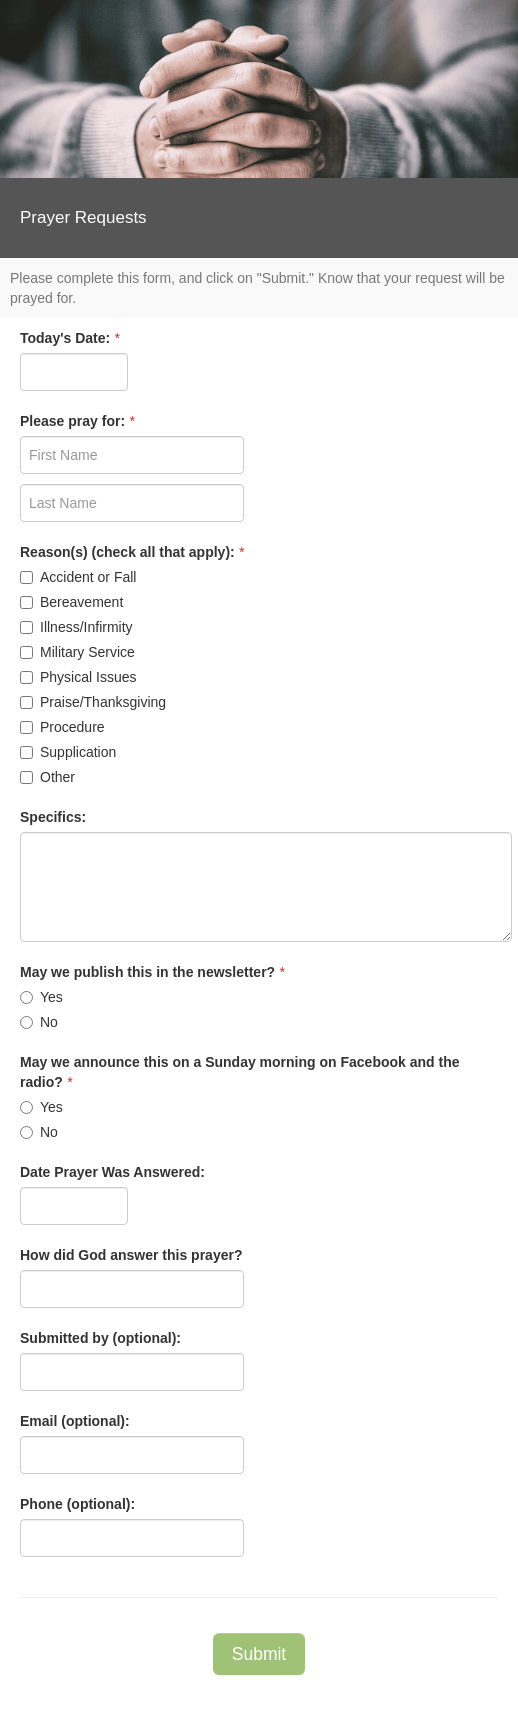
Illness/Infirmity (76, 627)
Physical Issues (78, 677)
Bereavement (71, 602)
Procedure (62, 727)
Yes (41, 997)
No (39, 1022)
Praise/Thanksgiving (93, 702)
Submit (259, 1654)
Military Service (77, 652)
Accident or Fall (78, 577)
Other (47, 777)
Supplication (68, 752)
